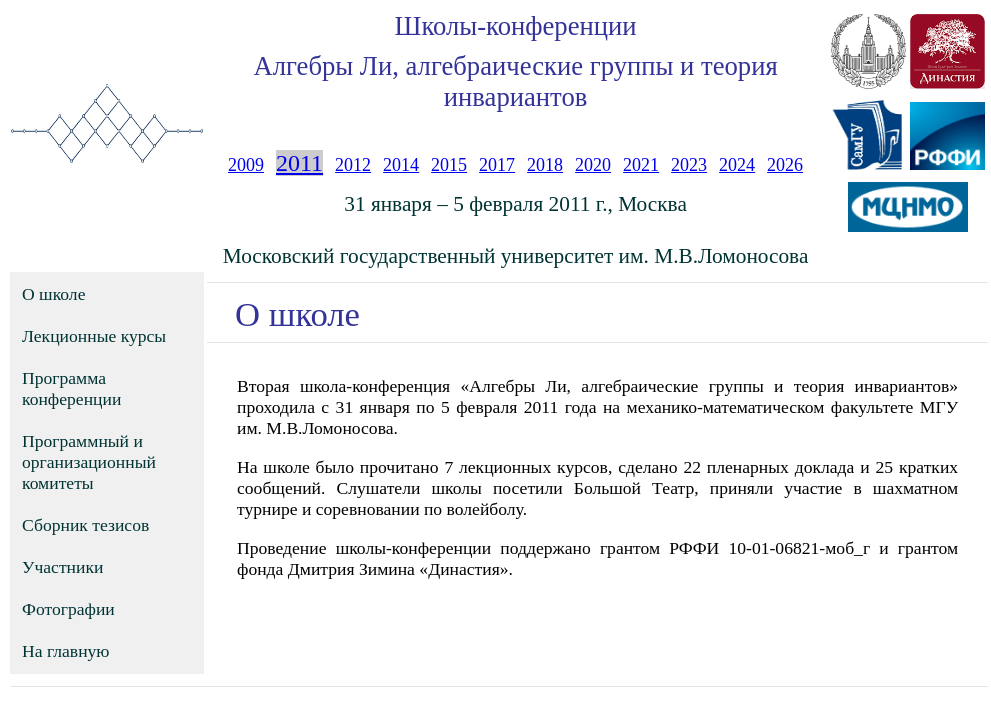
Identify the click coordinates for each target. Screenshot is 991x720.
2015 (449, 165)
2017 (497, 165)
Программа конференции (71, 388)
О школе (53, 294)
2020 (593, 165)
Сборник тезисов (85, 525)
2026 (785, 165)
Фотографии (68, 609)
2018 (545, 165)
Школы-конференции (516, 26)
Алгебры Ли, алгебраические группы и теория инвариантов (515, 81)
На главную (66, 651)
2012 (353, 165)
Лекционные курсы (94, 336)
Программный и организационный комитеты (89, 462)
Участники (62, 567)
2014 (401, 165)
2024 (737, 165)
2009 (246, 165)
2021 (641, 165)
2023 (689, 165)
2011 (299, 163)
